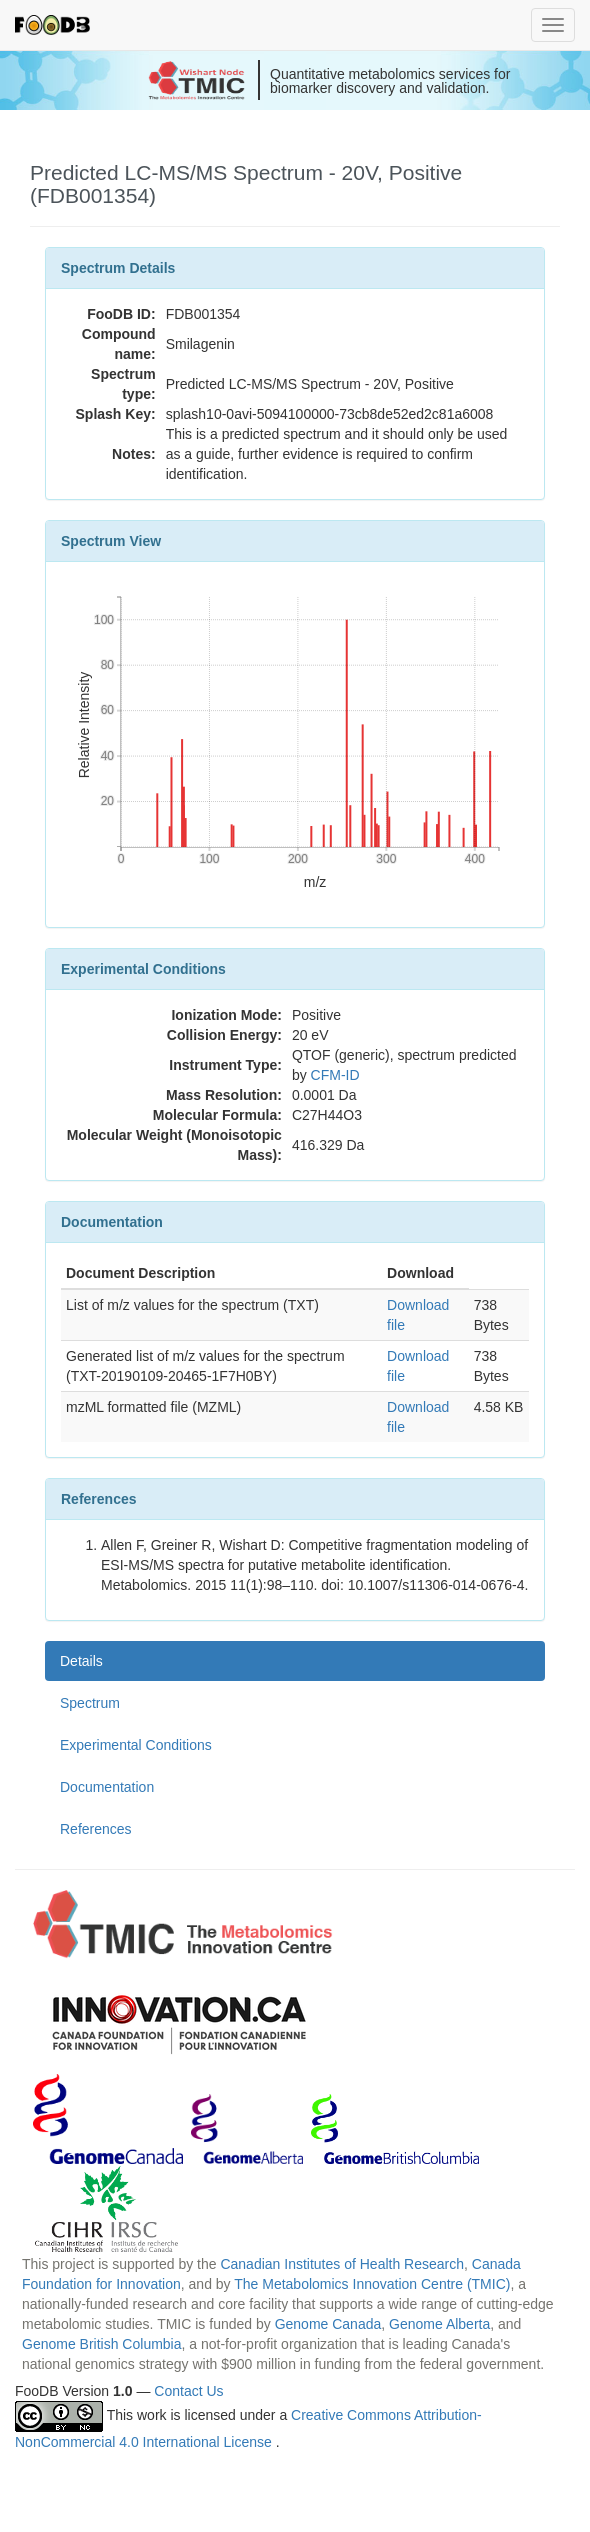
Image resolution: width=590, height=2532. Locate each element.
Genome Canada (328, 2324)
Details (81, 1661)
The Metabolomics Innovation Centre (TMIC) (372, 2284)
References (96, 1829)
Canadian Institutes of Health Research (342, 2264)
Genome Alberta (439, 2324)
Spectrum (90, 1703)
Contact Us (188, 2391)
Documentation (107, 1787)
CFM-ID (335, 1075)
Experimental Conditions (136, 1745)
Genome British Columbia (102, 2344)
